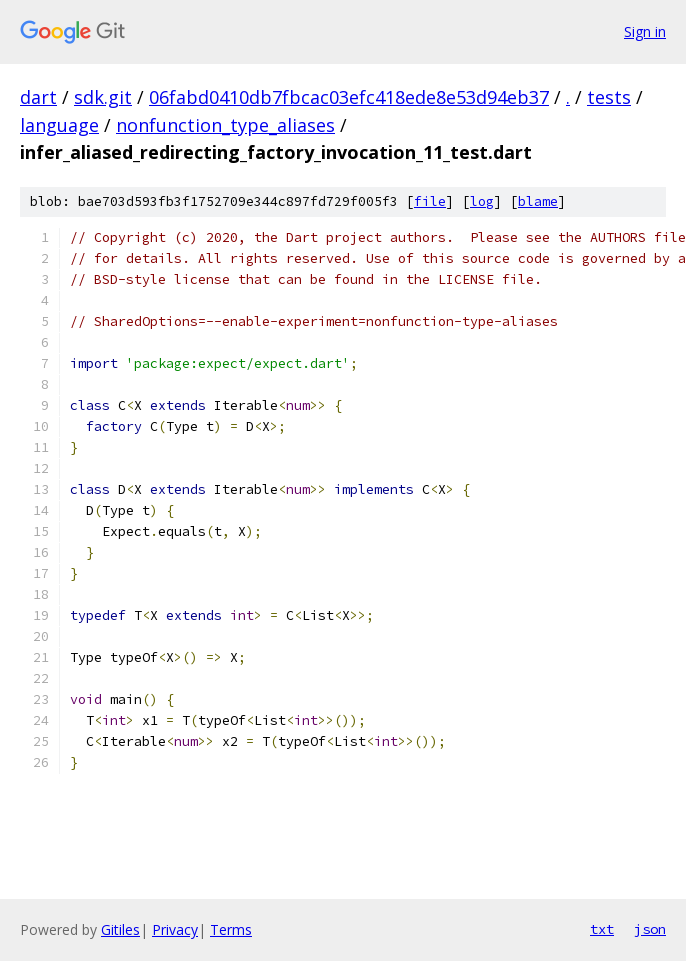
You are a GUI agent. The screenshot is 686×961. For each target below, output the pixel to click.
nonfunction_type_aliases (225, 125)
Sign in (645, 31)
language (59, 125)
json (650, 929)
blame (538, 201)
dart (38, 97)
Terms (231, 929)
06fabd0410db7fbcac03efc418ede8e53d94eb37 (349, 97)
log (482, 201)
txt (602, 929)
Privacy (175, 929)
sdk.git (103, 97)
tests (609, 97)
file (430, 201)
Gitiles (120, 929)
